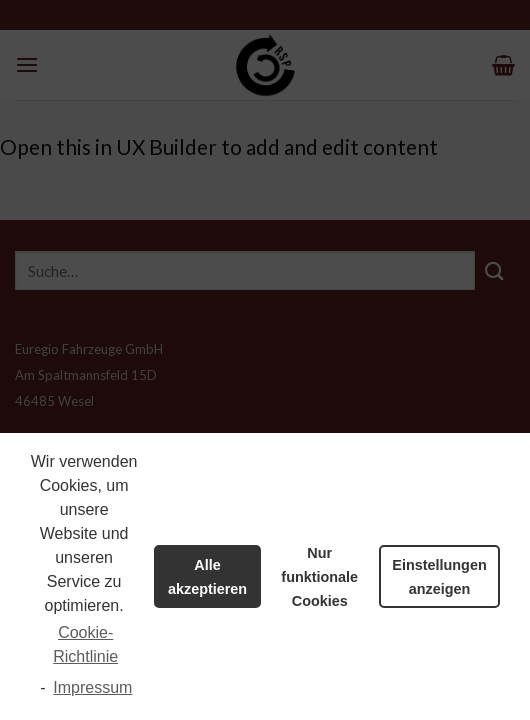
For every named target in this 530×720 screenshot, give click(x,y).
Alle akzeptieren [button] (207, 577)
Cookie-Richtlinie (85, 644)
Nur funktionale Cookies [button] (319, 577)
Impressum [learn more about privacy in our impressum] (92, 687)
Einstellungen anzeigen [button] (439, 577)
